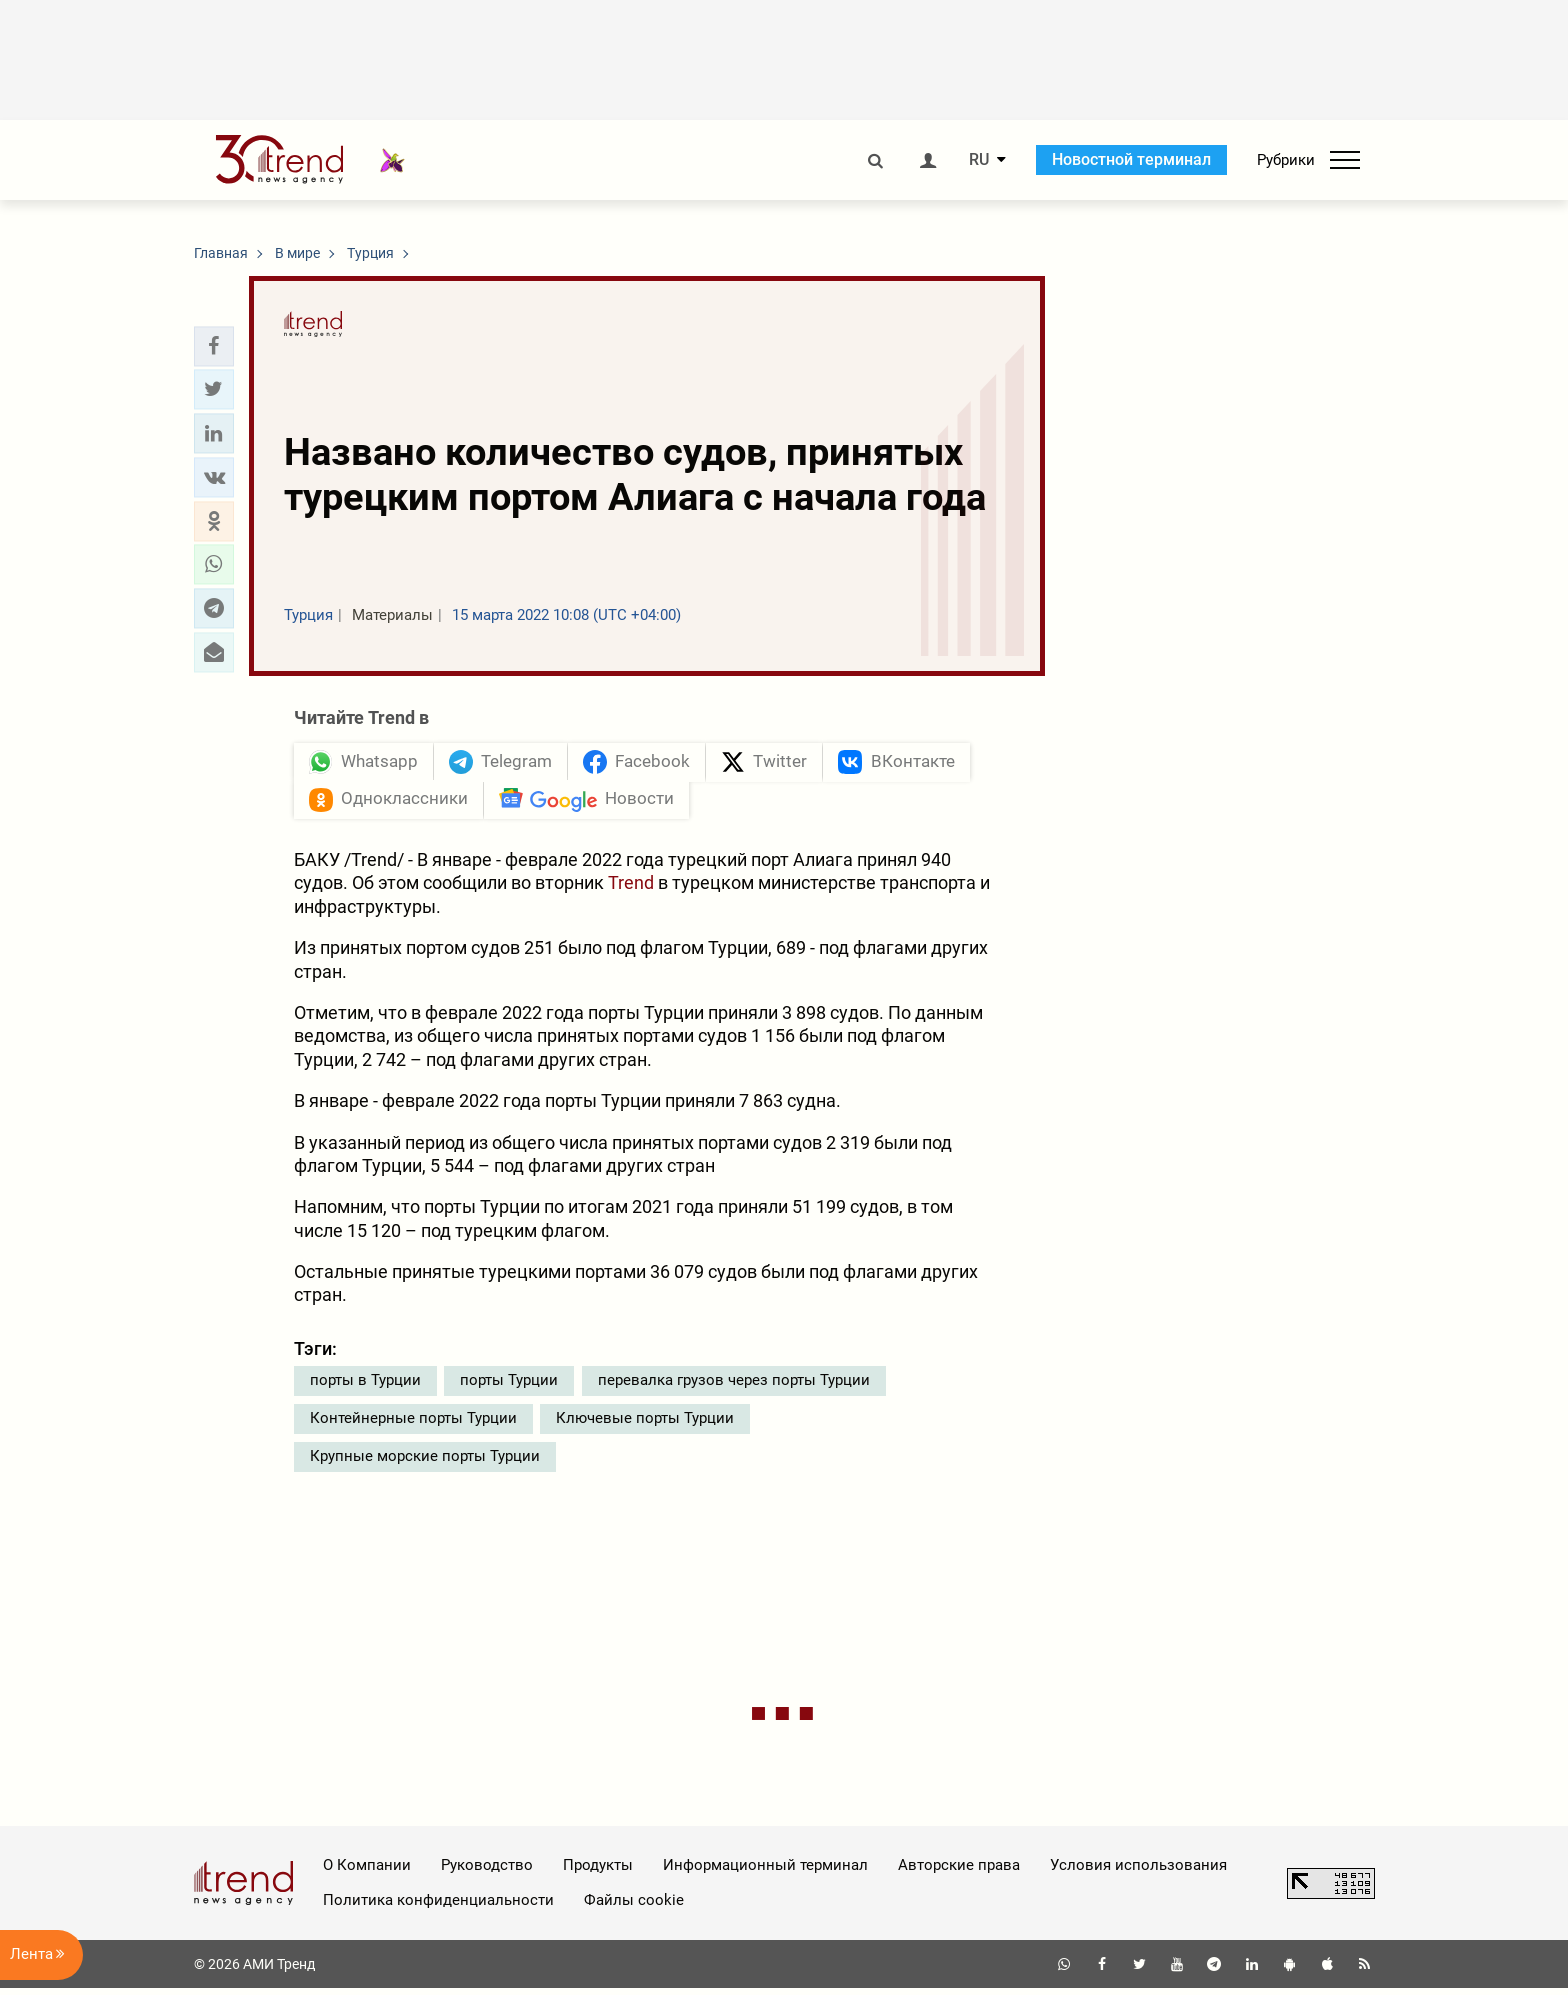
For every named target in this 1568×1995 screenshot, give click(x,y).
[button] (214, 346)
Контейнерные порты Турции (413, 1425)
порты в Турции (365, 1387)
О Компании (367, 1872)
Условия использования (1138, 1872)
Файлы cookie (634, 1907)
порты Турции (509, 1387)
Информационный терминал (765, 1872)
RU (979, 160)
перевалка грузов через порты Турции (734, 1387)
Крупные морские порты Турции (425, 1463)
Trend (631, 889)
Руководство (487, 1872)
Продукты (598, 1872)
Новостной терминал (1131, 159)
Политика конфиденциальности (438, 1907)
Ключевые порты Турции (645, 1425)
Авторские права (959, 1872)
